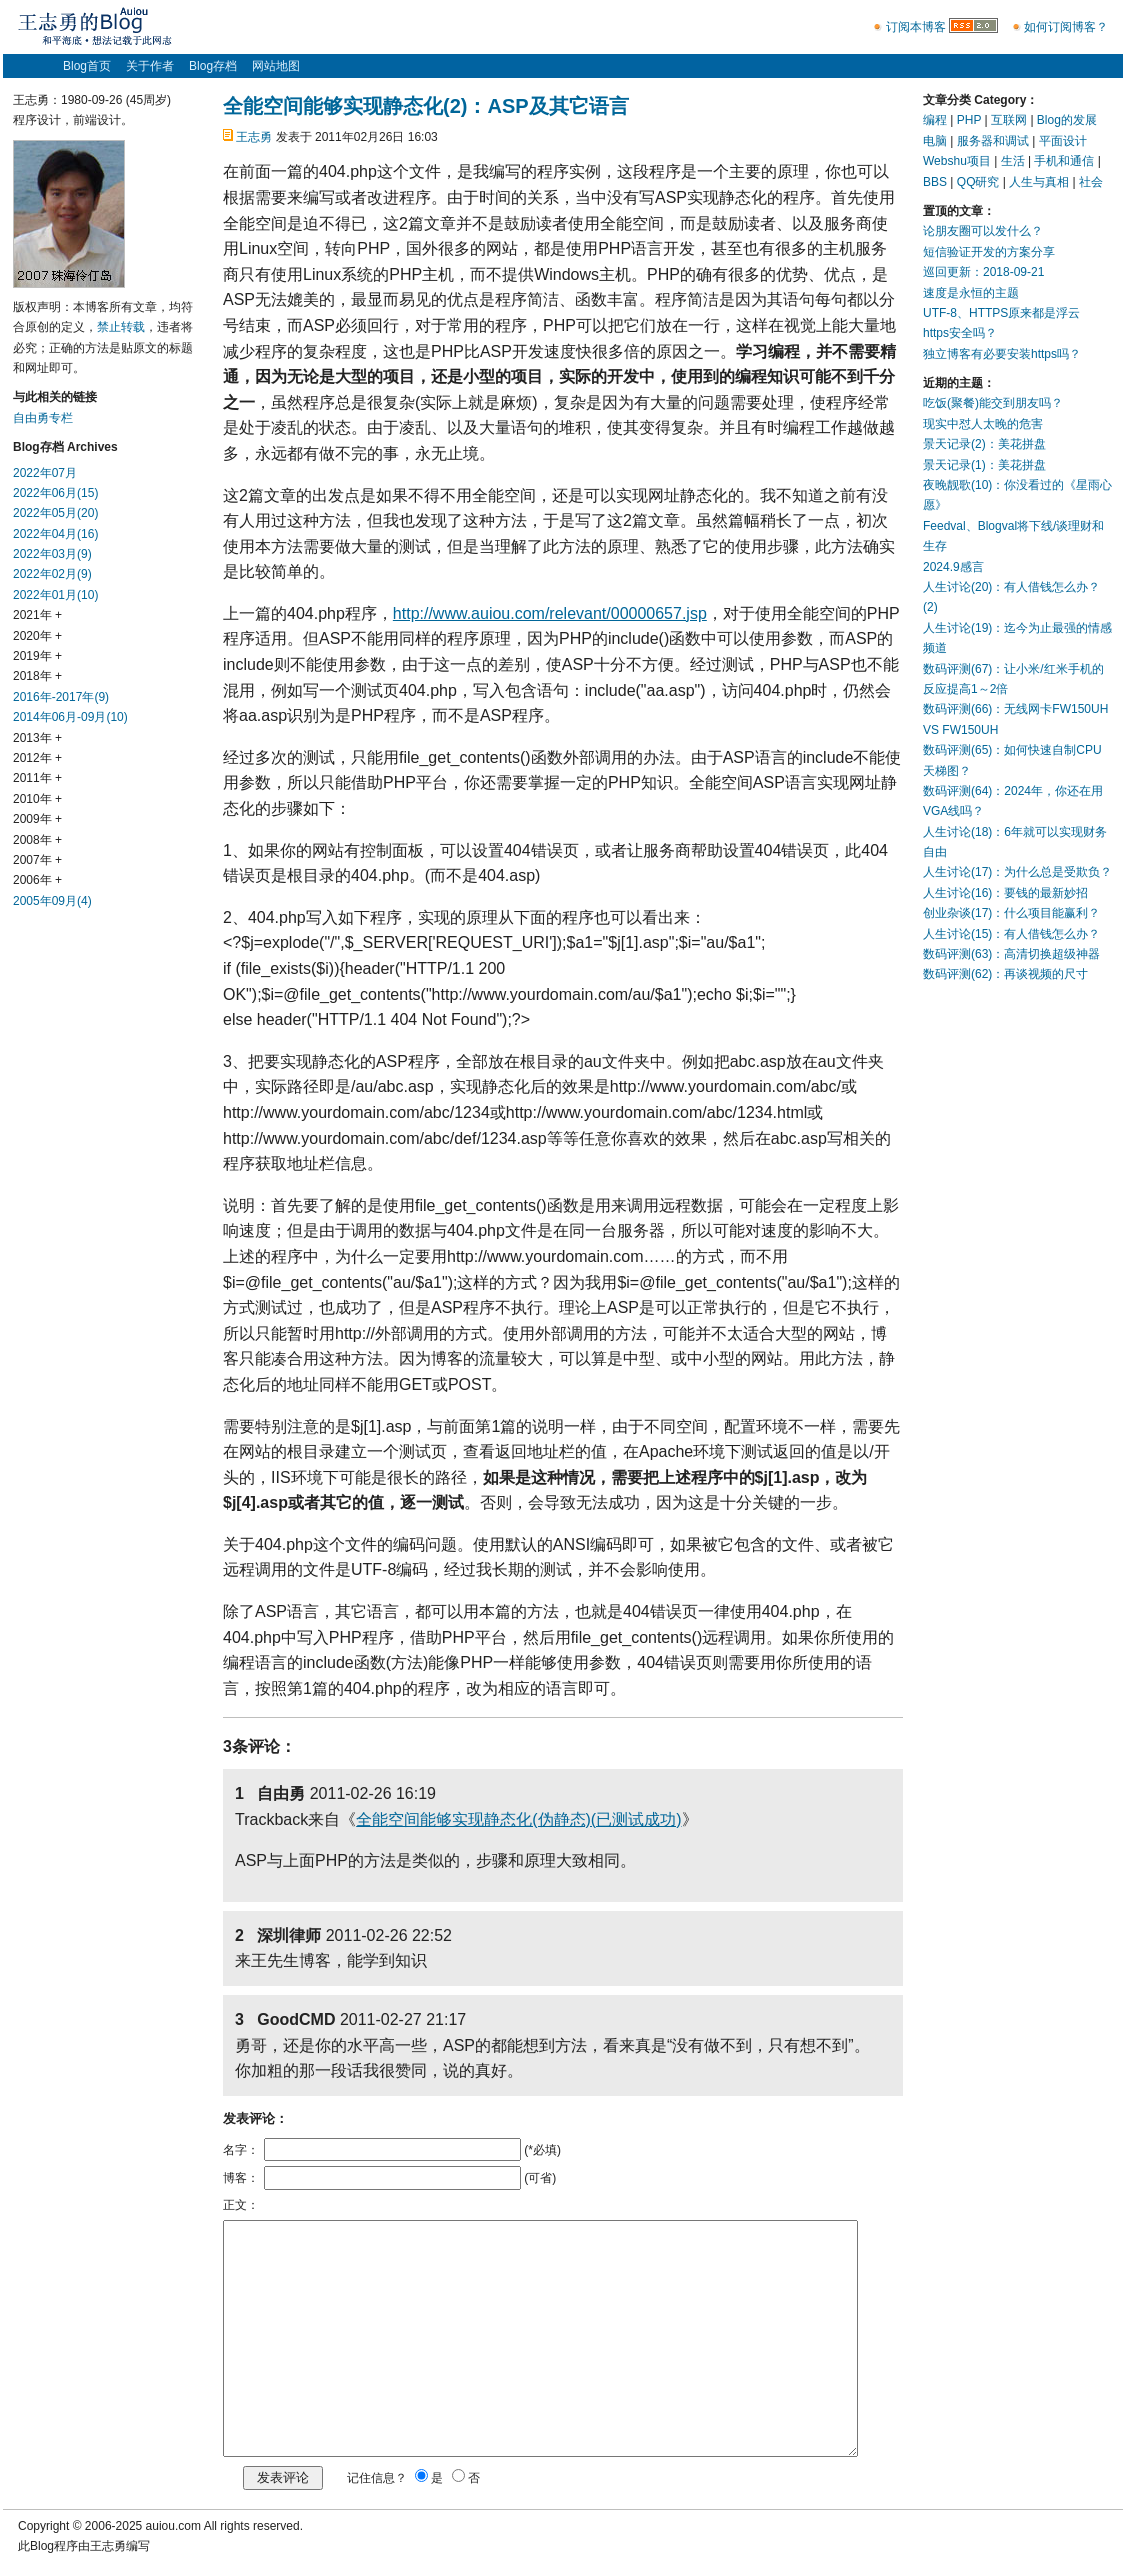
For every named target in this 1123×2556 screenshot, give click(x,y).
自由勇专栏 (43, 418)
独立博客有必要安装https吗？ (1002, 354)
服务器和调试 (993, 141)
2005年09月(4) (52, 901)
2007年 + (37, 860)
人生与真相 (1039, 182)
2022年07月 (45, 473)
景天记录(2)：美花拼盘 (984, 444)
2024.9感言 (953, 567)
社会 (1091, 182)
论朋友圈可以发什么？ (983, 231)
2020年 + (37, 636)
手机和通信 (1064, 161)
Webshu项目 (957, 161)
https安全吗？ (960, 333)
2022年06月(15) (55, 493)
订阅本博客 (916, 27)
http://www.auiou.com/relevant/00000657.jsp (550, 613)
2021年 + (37, 615)
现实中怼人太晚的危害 (983, 424)
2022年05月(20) (55, 513)
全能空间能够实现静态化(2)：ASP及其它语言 (426, 106)
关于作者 (150, 66)
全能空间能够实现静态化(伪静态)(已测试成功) (518, 1819)
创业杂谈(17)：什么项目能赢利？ (1011, 913)
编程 (935, 120)
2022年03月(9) (52, 554)
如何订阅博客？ (1066, 27)
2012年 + (37, 758)
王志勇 (254, 137)
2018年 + (37, 676)
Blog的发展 (1067, 120)
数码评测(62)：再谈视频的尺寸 (1005, 974)
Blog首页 (87, 66)
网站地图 (276, 66)
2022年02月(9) (52, 574)
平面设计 (1063, 141)
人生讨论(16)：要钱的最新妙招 (1005, 893)
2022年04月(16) (55, 534)
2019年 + (37, 656)
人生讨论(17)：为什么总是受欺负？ (1017, 872)
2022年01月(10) (55, 595)
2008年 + (37, 840)
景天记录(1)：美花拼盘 (984, 465)
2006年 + (37, 880)
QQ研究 (978, 182)
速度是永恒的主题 (971, 293)
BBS (935, 182)
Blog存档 (213, 66)
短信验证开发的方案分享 (989, 252)
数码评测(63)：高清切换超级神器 (1011, 954)
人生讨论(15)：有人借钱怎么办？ (1011, 934)
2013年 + (37, 738)
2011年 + (37, 778)
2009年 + (37, 819)
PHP (969, 120)
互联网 (1009, 120)
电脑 (935, 141)
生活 (1013, 161)
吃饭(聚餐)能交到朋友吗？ (993, 403)
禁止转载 (121, 327)
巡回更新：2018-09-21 (983, 272)
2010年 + (37, 799)
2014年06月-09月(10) (70, 717)
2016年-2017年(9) (61, 697)
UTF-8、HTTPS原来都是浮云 (1001, 313)
